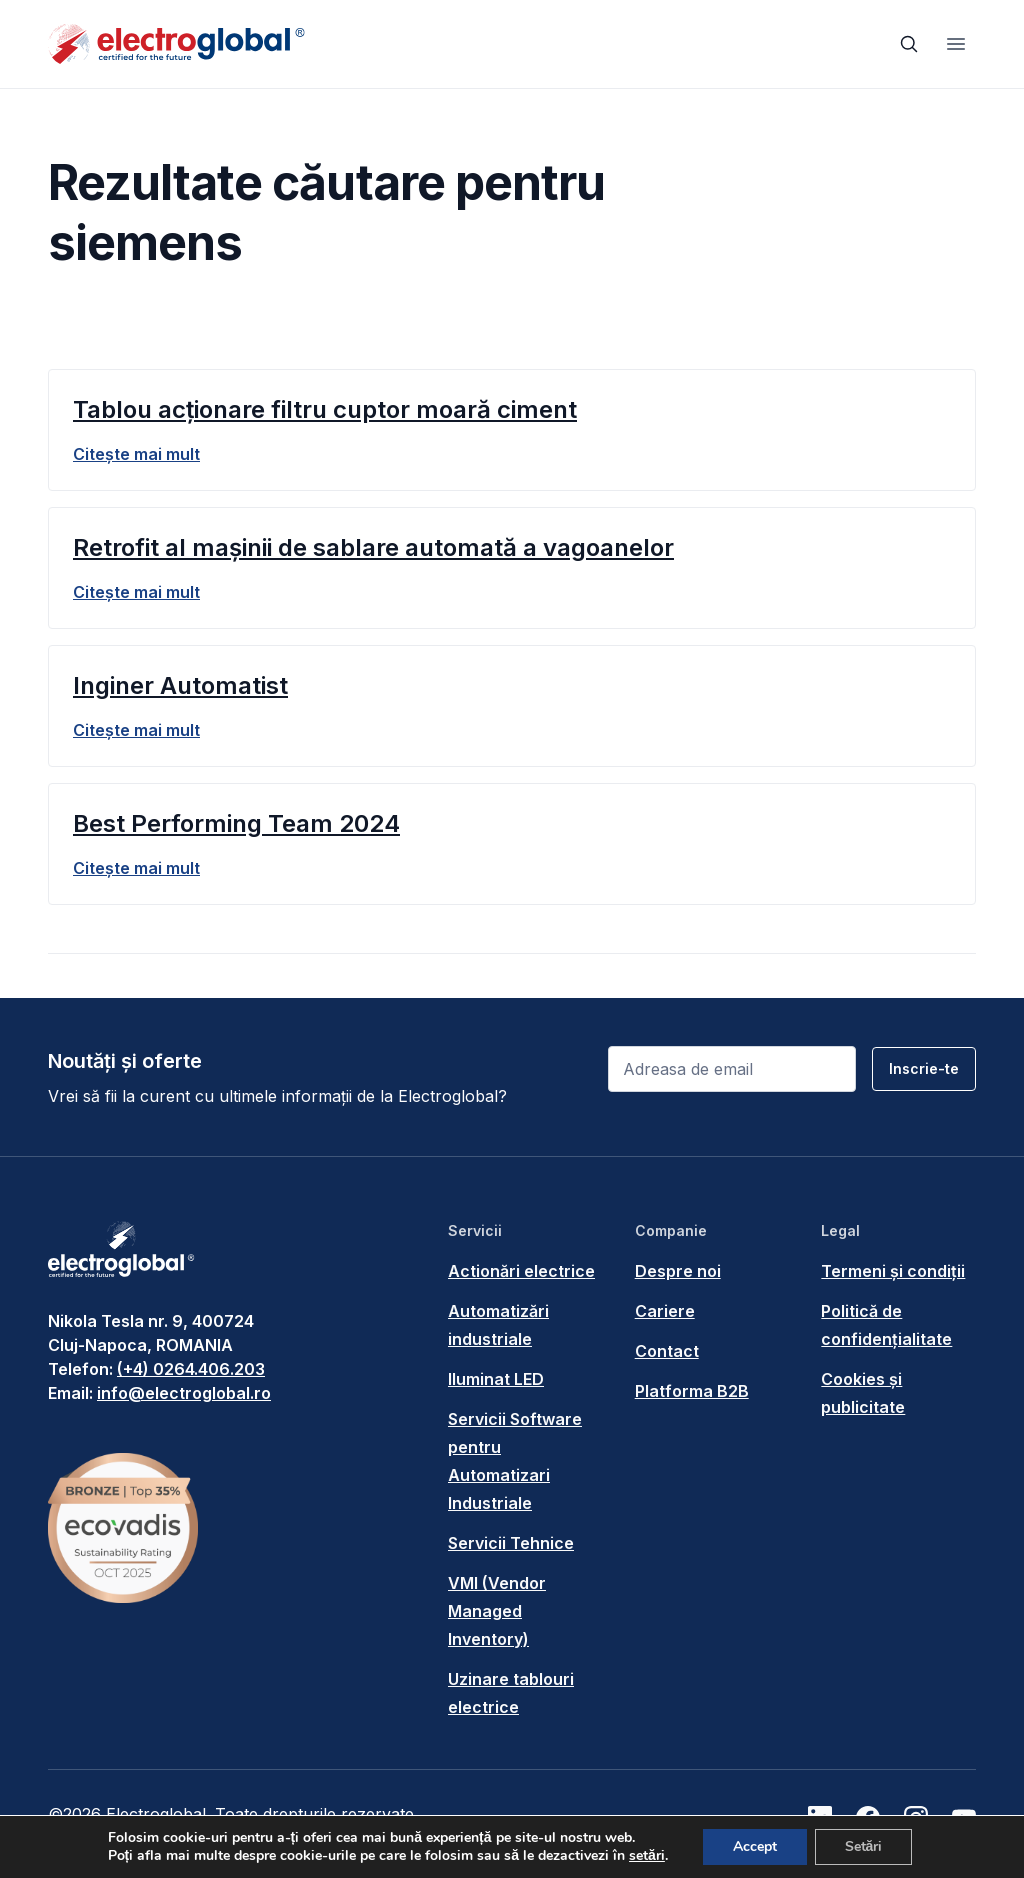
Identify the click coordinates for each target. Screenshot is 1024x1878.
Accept (755, 1846)
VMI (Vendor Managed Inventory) (497, 1611)
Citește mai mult (136, 454)
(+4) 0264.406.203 (191, 1369)
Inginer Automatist (180, 685)
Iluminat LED (496, 1379)
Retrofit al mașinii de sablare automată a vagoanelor (373, 547)
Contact (667, 1351)
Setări (864, 1846)
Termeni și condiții (893, 1271)
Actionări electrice (521, 1271)
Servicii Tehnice (511, 1543)
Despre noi (678, 1271)
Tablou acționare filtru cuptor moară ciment (325, 409)
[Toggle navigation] (956, 44)
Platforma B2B (692, 1391)
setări (647, 1856)
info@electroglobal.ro (184, 1393)
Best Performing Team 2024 (236, 823)
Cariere (665, 1311)
